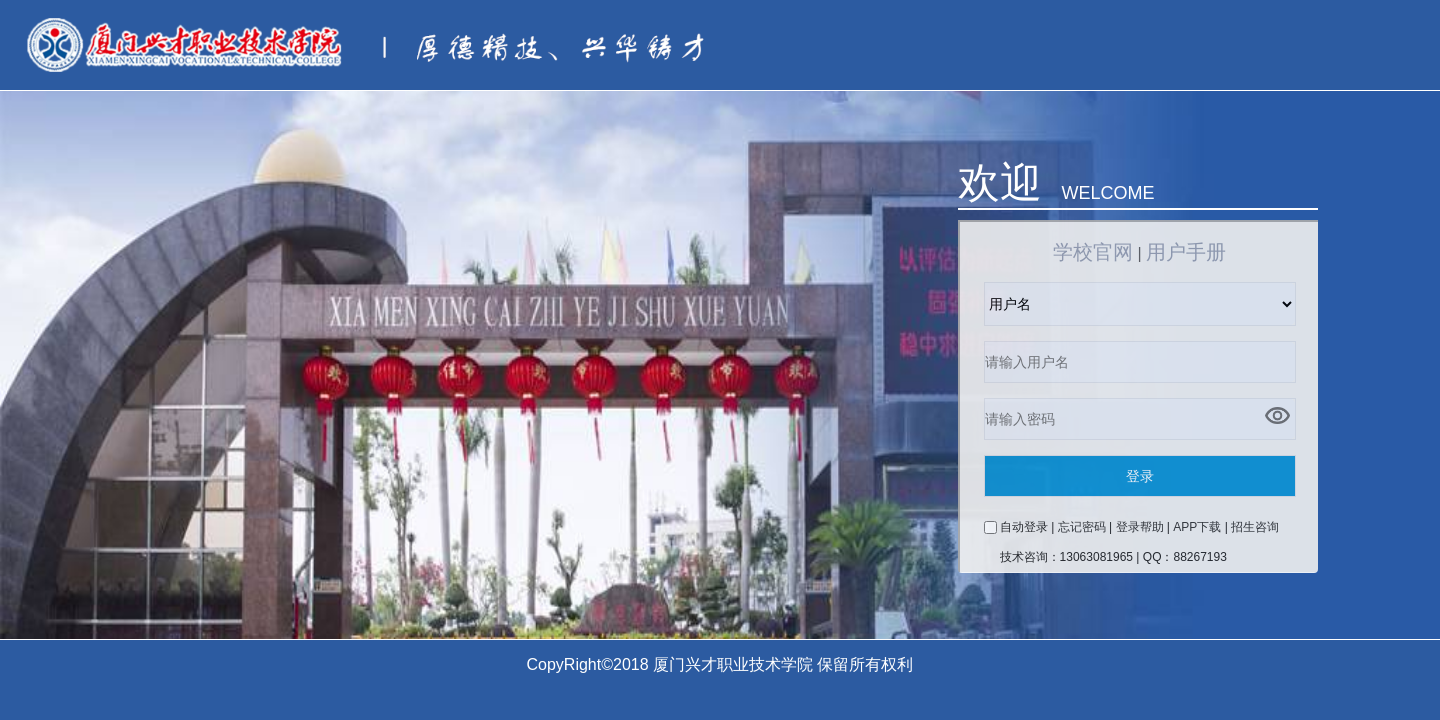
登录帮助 (1140, 527)
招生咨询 (1255, 527)
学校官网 (1093, 252)
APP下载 (1197, 527)
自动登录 (1024, 527)
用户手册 (1186, 252)
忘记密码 (1082, 527)
